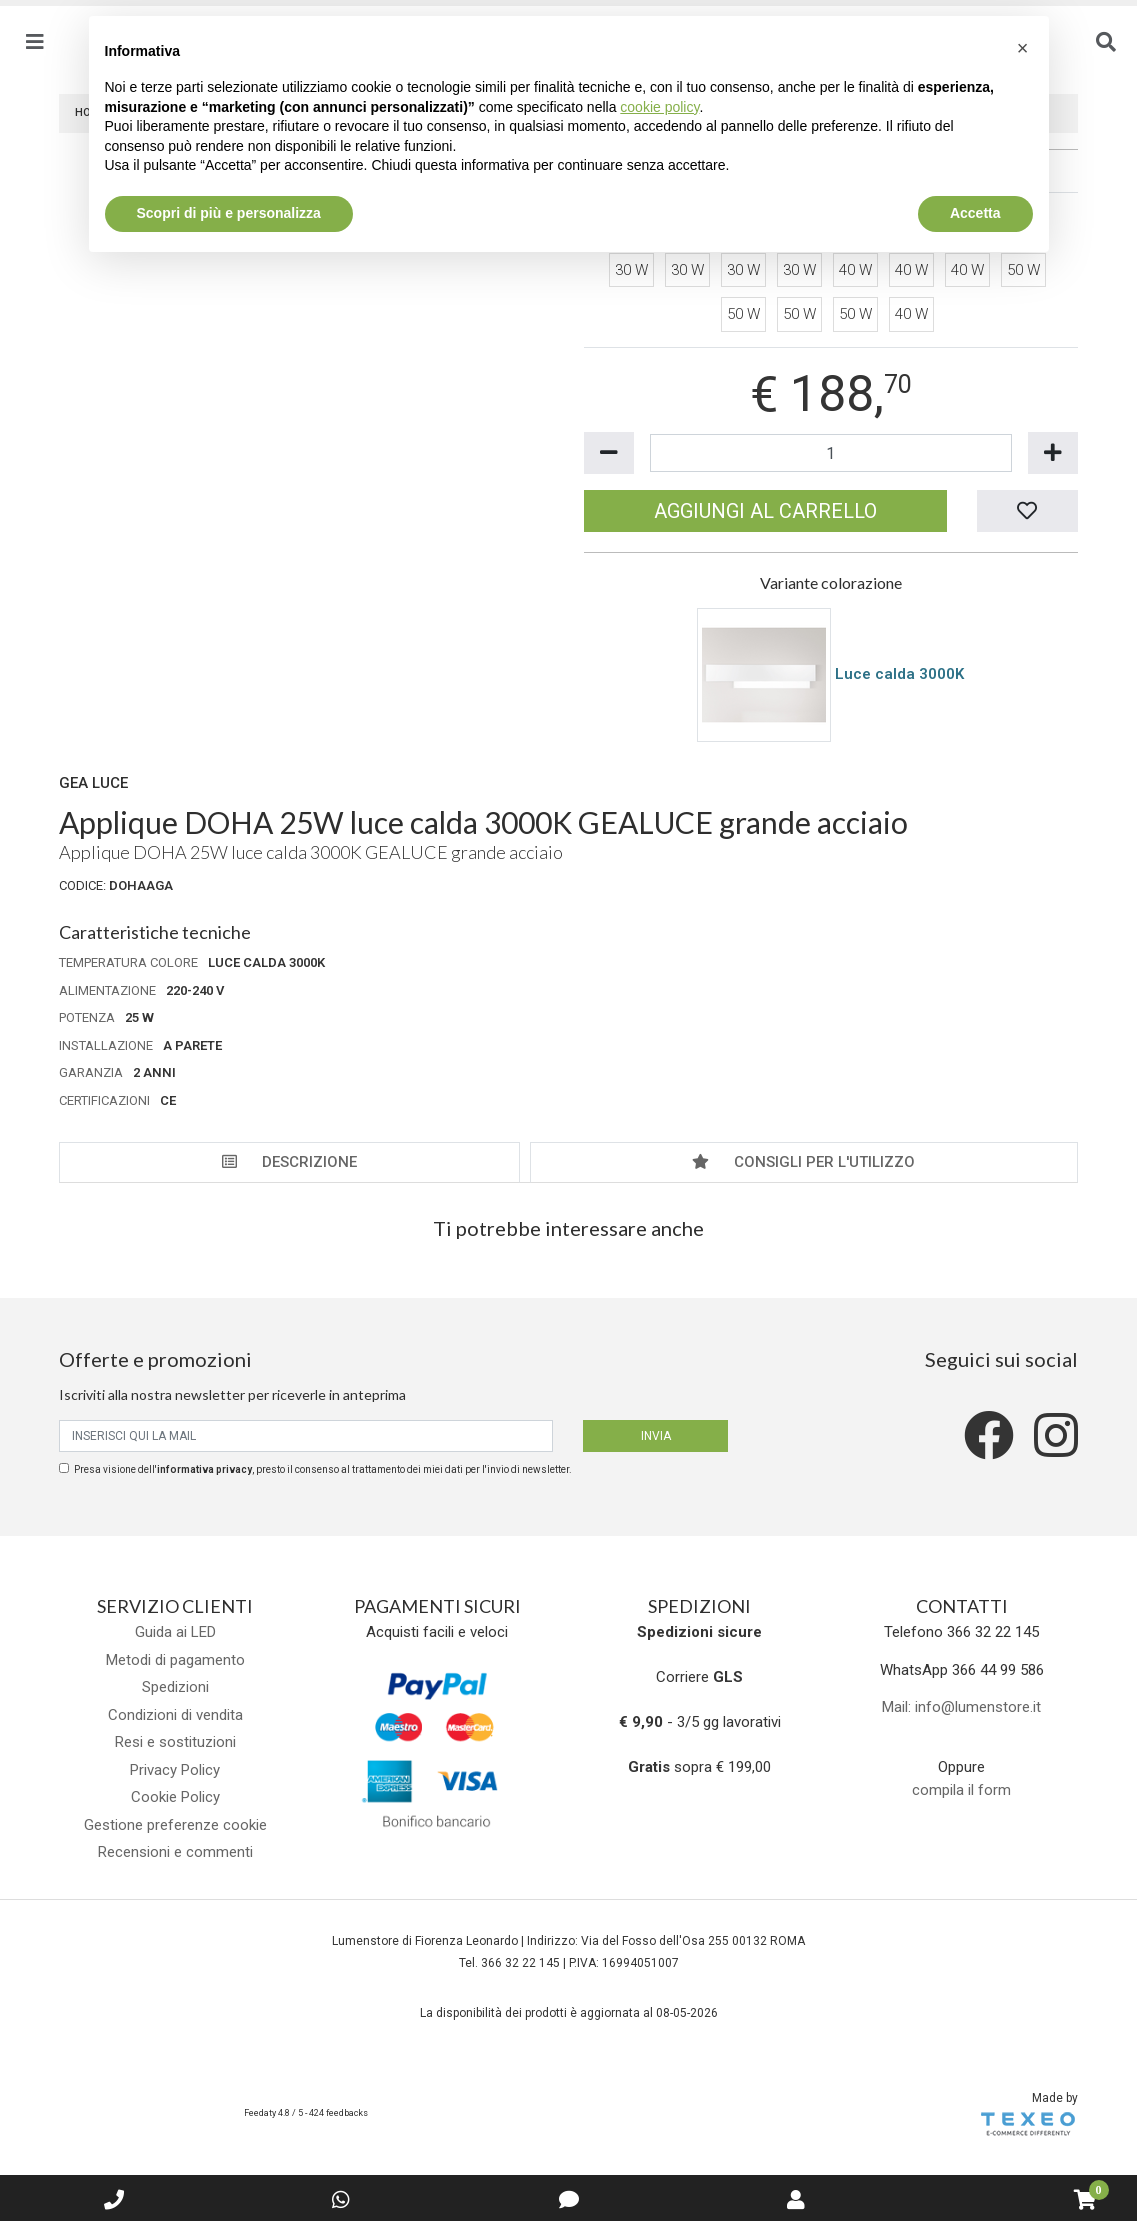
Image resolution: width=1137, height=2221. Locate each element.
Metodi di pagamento (175, 1660)
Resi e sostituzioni (175, 1742)
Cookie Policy (175, 1797)
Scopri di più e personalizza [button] (229, 213)
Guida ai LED (175, 1632)
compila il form (961, 1790)
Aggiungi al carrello (765, 511)
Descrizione (289, 1162)
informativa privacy (204, 1469)
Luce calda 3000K (899, 674)
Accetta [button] (975, 213)
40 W (855, 270)
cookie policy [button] (659, 107)
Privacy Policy (175, 1770)
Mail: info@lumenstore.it (961, 1707)
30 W (631, 270)
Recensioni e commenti (175, 1852)
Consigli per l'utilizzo (803, 1162)
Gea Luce (93, 783)
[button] (1023, 48)
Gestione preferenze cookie (175, 1825)
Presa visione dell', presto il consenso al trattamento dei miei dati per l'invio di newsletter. (323, 1469)
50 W (1023, 270)
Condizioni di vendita (175, 1715)
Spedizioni (175, 1687)
